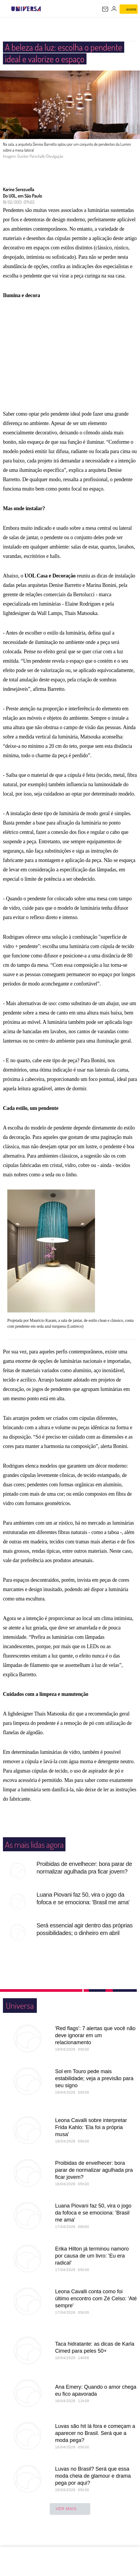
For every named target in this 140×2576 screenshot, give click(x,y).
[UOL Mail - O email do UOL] (105, 9)
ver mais (70, 2520)
